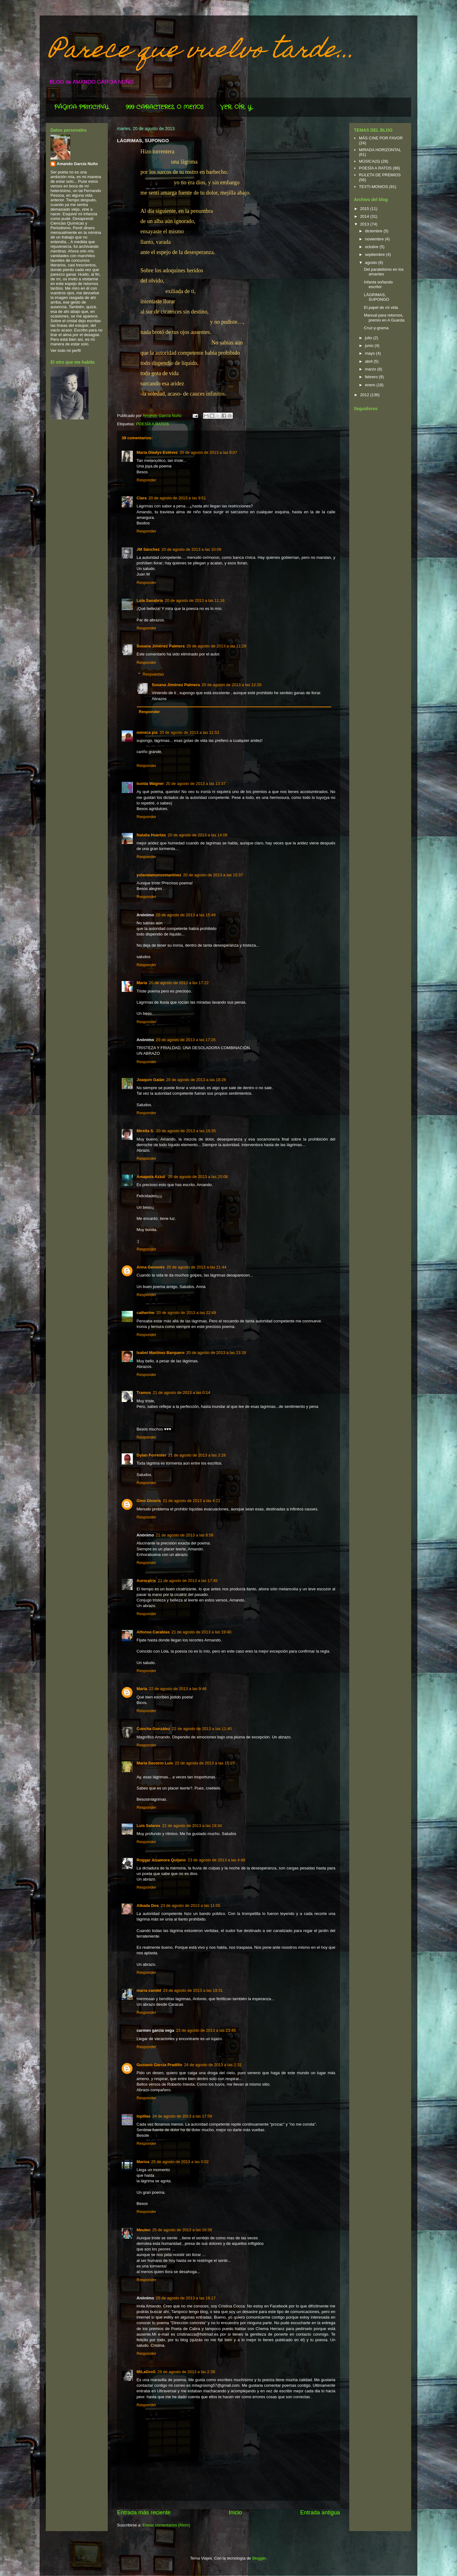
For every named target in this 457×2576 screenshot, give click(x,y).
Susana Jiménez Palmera (161, 646)
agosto (371, 262)
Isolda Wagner (150, 783)
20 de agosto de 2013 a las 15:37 (213, 875)
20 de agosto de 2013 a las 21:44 (196, 1267)
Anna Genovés (151, 1267)
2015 (365, 208)
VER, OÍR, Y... (236, 107)
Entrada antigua (320, 2512)
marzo (371, 369)
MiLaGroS (146, 2371)
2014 (365, 216)
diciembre (374, 231)
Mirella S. (145, 1130)
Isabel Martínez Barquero (161, 1352)
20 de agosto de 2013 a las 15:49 (185, 915)
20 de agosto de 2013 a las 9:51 (177, 498)
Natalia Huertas (151, 835)
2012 (365, 394)
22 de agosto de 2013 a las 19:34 (192, 1825)
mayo (370, 353)
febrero (372, 377)
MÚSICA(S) (369, 161)
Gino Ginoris (149, 1500)
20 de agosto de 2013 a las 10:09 (191, 549)
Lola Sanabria (150, 600)
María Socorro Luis (155, 1763)
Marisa (143, 2161)
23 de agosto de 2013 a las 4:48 (216, 1860)
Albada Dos (148, 1905)
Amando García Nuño (77, 163)
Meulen (143, 2230)
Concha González (153, 1728)
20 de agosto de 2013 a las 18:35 (186, 1130)
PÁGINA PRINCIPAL (81, 107)
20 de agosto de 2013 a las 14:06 (198, 835)
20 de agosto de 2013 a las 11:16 (194, 600)
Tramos (144, 1392)
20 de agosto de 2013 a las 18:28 (196, 1079)
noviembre (375, 239)
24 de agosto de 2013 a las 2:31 (213, 2064)
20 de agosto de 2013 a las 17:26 (185, 1039)
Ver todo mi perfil (65, 350)
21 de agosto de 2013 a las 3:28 (197, 1455)
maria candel (149, 1990)
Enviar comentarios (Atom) (166, 2525)
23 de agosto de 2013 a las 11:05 (190, 1905)
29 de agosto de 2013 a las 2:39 (186, 2371)
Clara (142, 498)
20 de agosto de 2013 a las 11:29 (216, 646)
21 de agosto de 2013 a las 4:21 (191, 1500)
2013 (365, 224)
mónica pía (147, 732)
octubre (372, 246)
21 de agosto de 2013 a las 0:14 (181, 1392)
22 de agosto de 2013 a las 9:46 (178, 1688)
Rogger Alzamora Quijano (161, 1860)
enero (370, 385)
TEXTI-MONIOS (373, 186)
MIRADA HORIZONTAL (380, 149)
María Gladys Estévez (157, 452)
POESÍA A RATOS (152, 424)
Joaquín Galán (150, 1079)
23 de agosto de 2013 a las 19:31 (193, 1990)
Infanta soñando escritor (378, 284)
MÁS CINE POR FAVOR (381, 138)
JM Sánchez (148, 549)
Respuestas (153, 674)
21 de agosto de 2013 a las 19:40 (201, 1632)
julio (369, 337)
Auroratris (146, 1580)
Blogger (259, 2558)
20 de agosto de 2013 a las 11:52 (189, 732)
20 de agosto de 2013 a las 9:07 (208, 452)
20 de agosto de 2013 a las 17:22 (179, 982)
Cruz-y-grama (376, 328)
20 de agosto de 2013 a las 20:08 (198, 1176)
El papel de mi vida (381, 307)
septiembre (375, 254)
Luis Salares (148, 1825)
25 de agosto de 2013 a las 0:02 (180, 2161)
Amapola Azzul (151, 1176)
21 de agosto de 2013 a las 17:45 (188, 1580)
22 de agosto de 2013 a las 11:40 (202, 1728)
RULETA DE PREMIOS (380, 175)
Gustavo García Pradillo (159, 2064)
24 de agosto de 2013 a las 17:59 (182, 2116)
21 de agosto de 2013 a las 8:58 (184, 1535)
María (142, 982)
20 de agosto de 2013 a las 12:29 (231, 684)
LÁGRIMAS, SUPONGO (376, 297)
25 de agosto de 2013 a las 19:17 (185, 2298)
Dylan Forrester (151, 1455)
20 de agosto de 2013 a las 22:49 (186, 1312)
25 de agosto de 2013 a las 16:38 (182, 2230)
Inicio (235, 2512)
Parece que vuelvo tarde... (202, 51)
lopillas (143, 2116)
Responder (146, 480)
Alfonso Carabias (153, 1632)
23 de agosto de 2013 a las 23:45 (206, 2030)
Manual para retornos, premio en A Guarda (384, 317)
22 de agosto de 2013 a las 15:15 (205, 1763)
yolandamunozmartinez (159, 875)
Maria (142, 1688)
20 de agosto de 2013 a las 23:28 (216, 1352)
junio (370, 345)
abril (369, 361)
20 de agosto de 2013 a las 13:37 (195, 783)
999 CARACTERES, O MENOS (164, 107)
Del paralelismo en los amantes (383, 272)
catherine (146, 1312)
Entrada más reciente (144, 2512)
